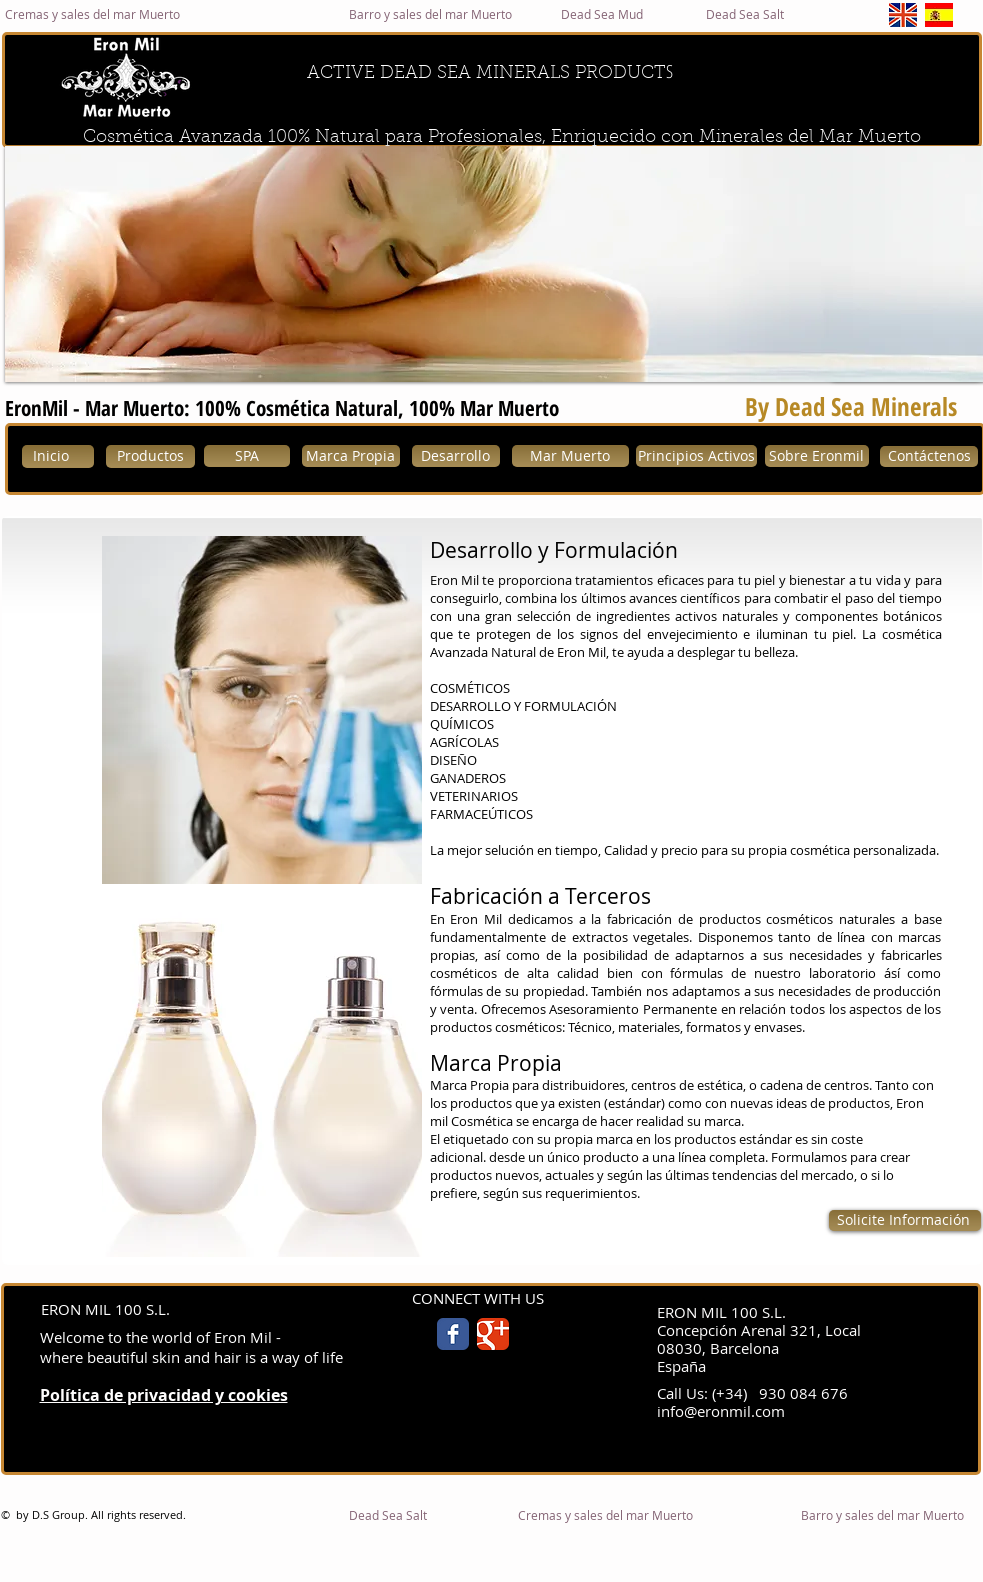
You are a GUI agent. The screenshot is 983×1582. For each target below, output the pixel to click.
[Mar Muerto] (570, 456)
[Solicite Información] (905, 1220)
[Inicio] (58, 456)
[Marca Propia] (351, 456)
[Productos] (150, 456)
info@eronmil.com (721, 1411)
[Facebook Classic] (453, 1334)
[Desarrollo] (456, 456)
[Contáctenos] (929, 456)
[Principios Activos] (696, 456)
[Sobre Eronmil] (817, 456)
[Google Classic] (493, 1334)
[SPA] (247, 456)
